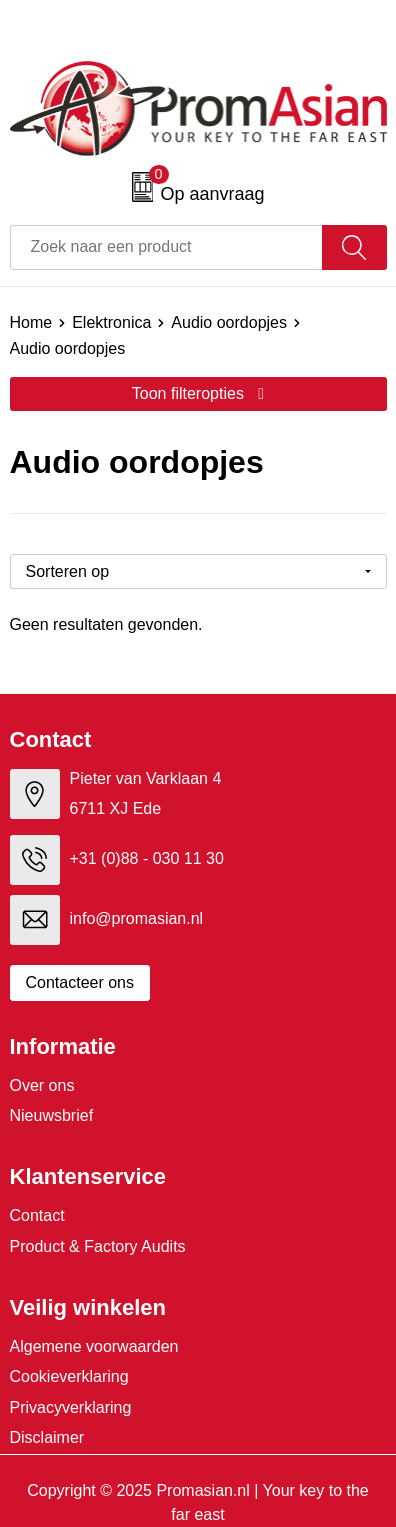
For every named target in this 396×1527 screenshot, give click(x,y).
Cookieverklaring (69, 1376)
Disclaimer (47, 1437)
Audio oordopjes (229, 322)
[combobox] (166, 247)
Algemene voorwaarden (94, 1346)
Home (31, 322)
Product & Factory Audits (98, 1246)
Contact (37, 1215)
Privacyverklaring (71, 1407)
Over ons (42, 1085)
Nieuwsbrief (52, 1115)
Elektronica (111, 322)
